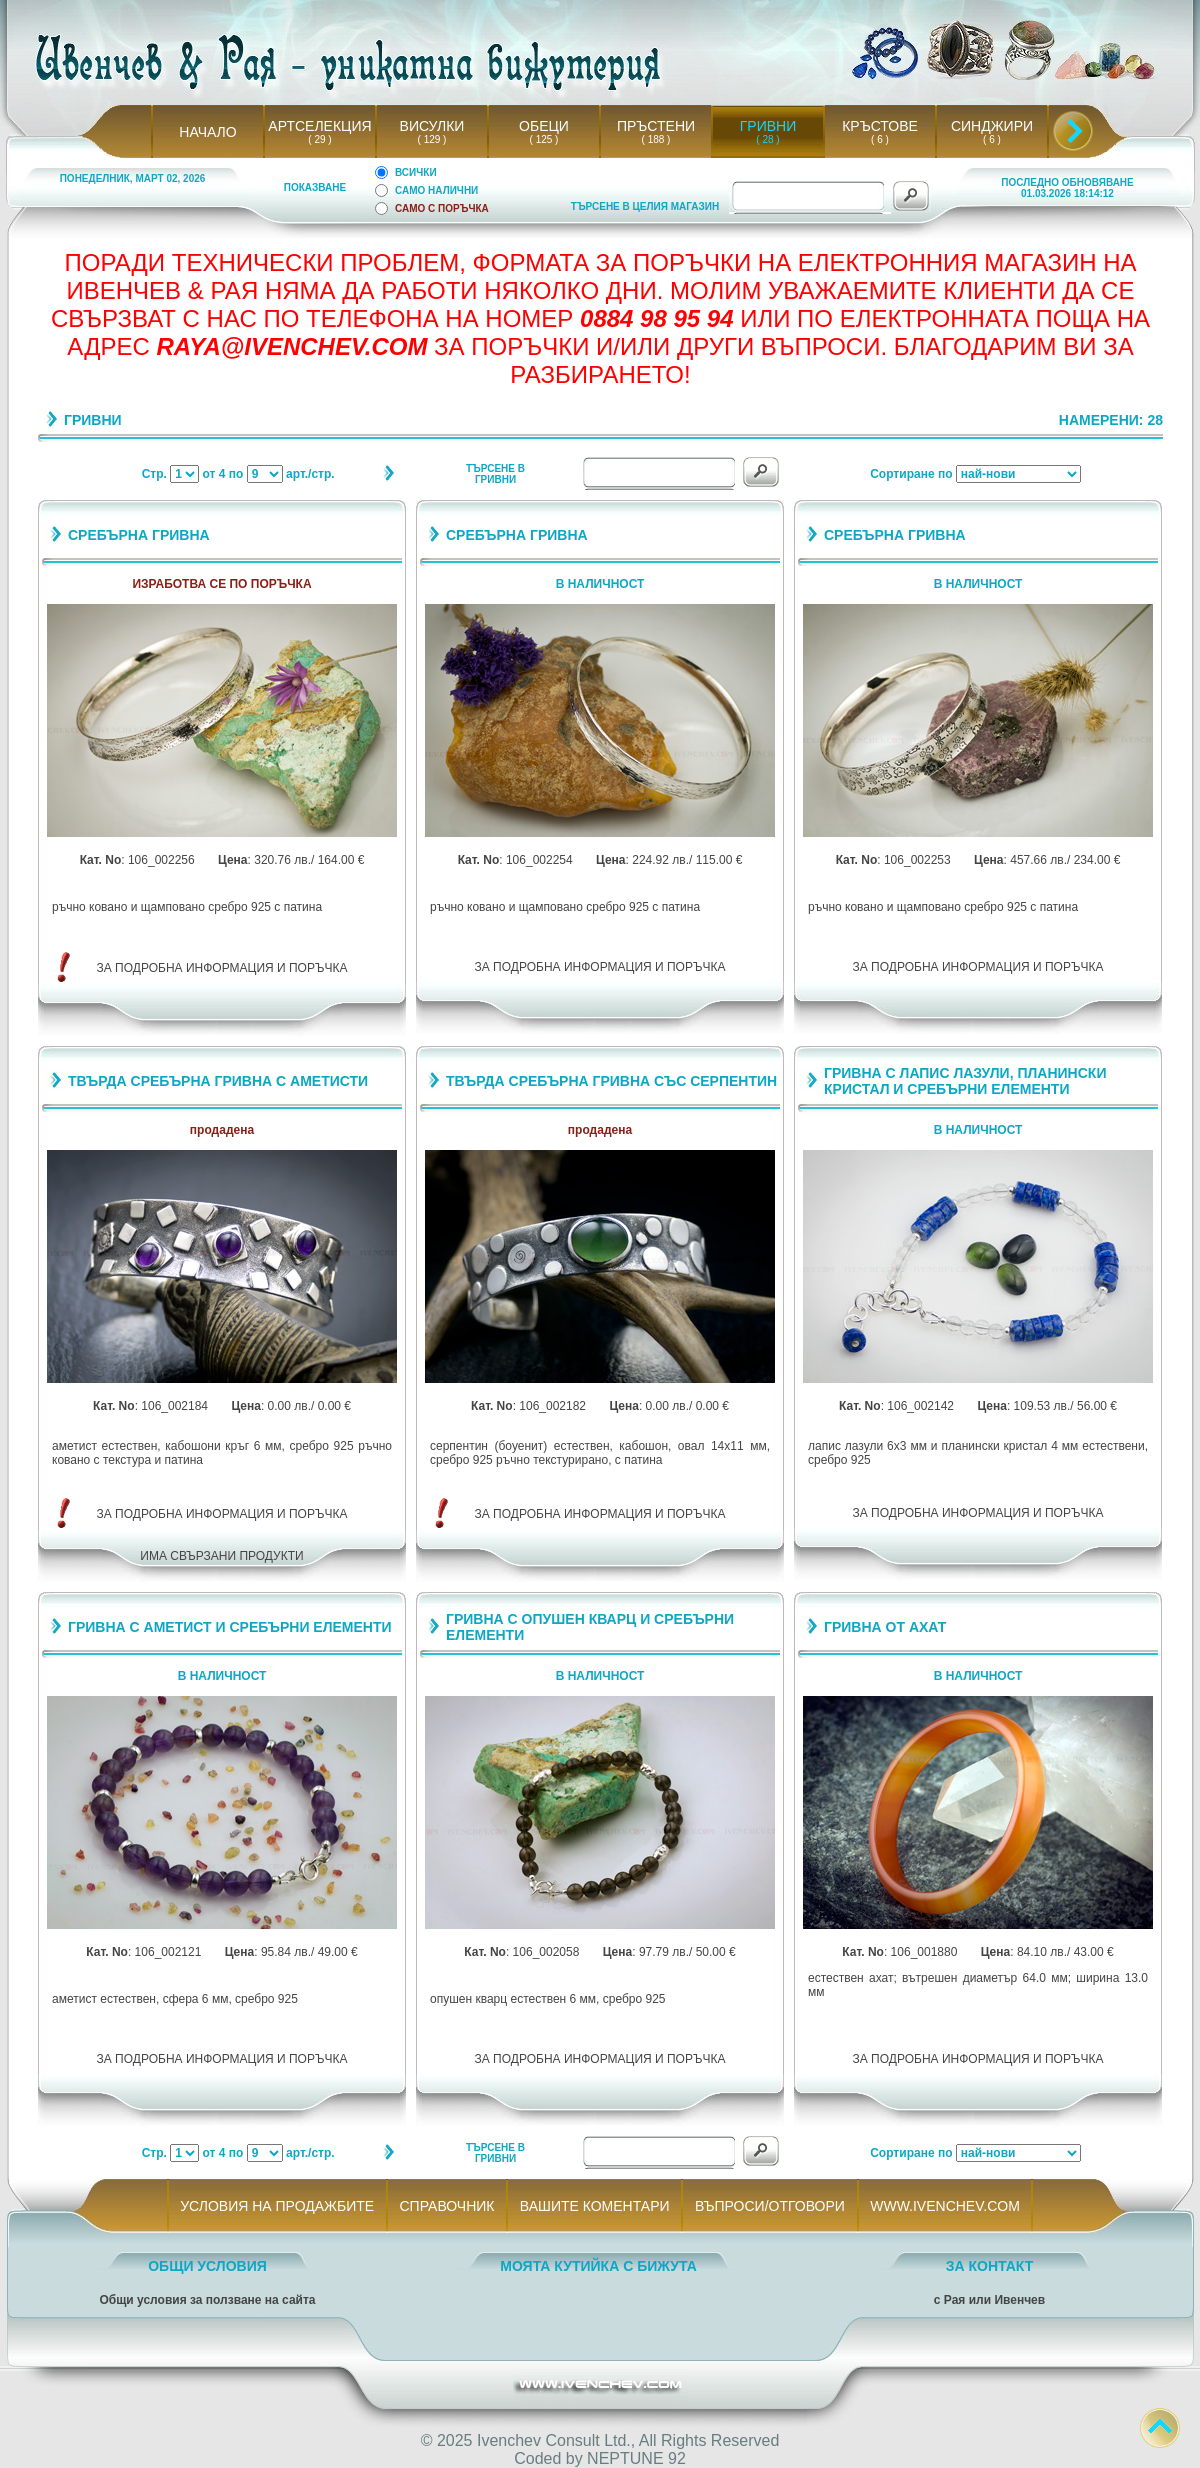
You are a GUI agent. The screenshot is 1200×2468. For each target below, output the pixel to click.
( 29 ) (320, 139)
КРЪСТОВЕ (880, 126)
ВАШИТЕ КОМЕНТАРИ (594, 2206)
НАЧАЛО (207, 132)
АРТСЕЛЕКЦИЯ (319, 126)
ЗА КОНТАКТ (990, 2266)
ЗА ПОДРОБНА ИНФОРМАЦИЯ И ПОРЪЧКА (222, 968)
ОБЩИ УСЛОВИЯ (207, 2266)
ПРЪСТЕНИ (656, 126)
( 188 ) (656, 139)
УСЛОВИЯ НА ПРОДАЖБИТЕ (277, 2206)
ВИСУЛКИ (432, 126)
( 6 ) (880, 139)
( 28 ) (768, 139)
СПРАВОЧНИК (447, 2206)
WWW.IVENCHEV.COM (945, 2206)
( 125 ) (544, 139)
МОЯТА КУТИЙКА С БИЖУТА (598, 2266)
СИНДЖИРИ (992, 126)
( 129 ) (432, 139)
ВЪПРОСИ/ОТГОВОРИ (769, 2206)
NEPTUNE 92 (636, 2458)
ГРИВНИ (768, 126)
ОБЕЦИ (544, 126)
